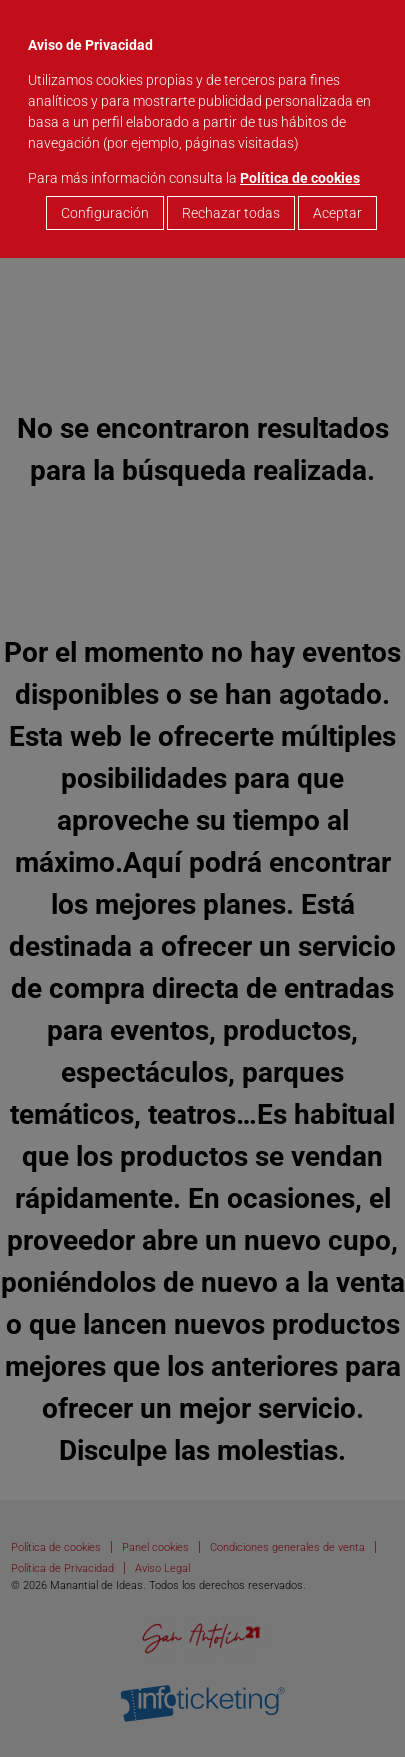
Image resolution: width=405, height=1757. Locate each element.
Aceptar (337, 213)
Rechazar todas (231, 213)
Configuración (105, 213)
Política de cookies (300, 178)
